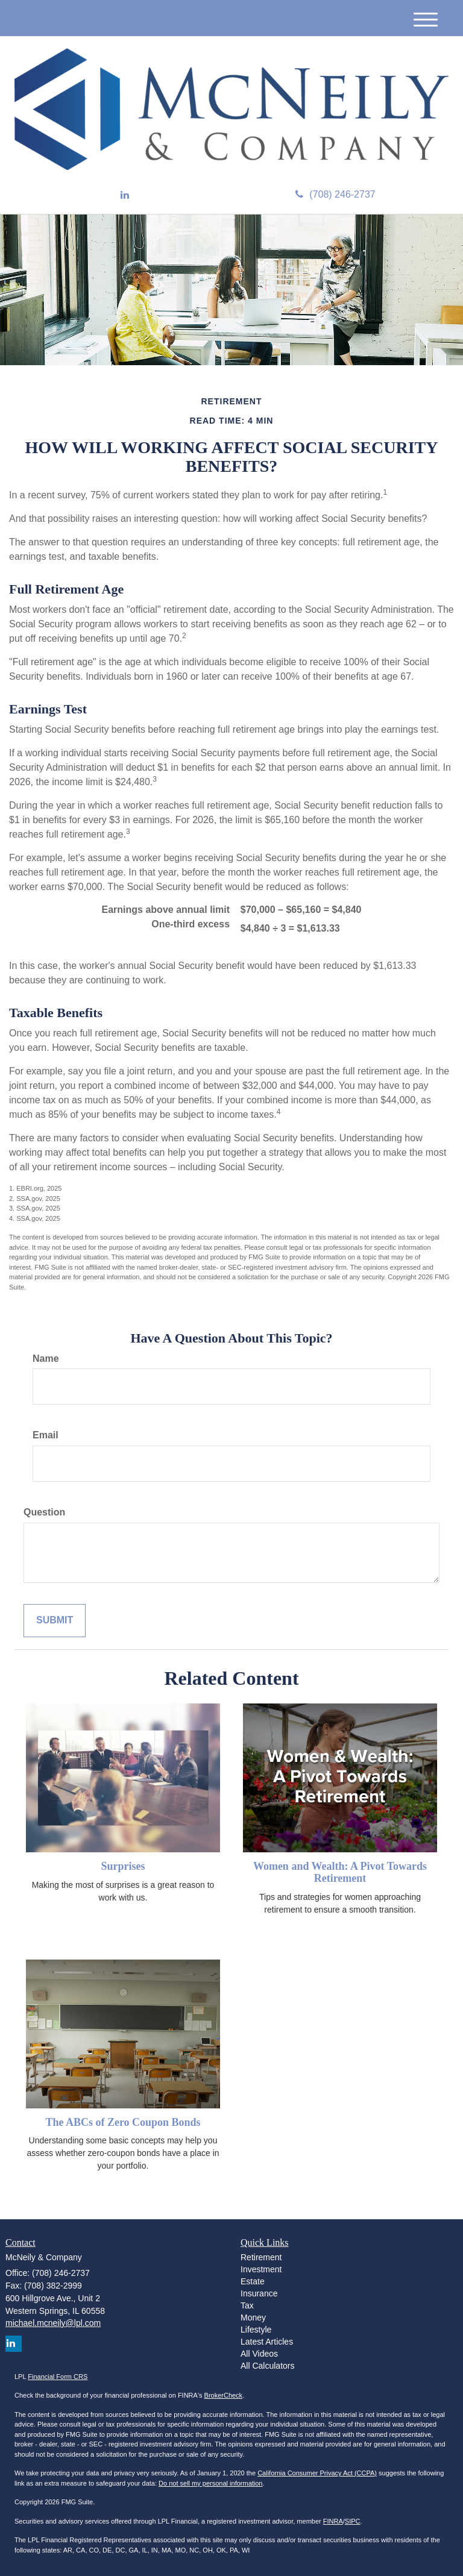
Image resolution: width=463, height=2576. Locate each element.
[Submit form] (55, 1620)
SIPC (353, 2521)
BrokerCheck (223, 2395)
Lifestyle (256, 2329)
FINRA (333, 2521)
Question (44, 1512)
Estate (253, 2281)
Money (253, 2317)
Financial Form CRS (57, 2376)
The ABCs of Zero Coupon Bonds (122, 2122)
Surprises (123, 1866)
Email (45, 1435)
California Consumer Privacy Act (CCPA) (317, 2473)
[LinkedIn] (125, 195)
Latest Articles (267, 2341)
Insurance (259, 2293)
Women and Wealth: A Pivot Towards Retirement (340, 1872)
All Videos (259, 2353)
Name (46, 1358)
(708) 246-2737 (335, 194)
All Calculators (267, 2366)
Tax (247, 2305)
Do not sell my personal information (210, 2483)
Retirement (261, 2257)
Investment (261, 2269)
